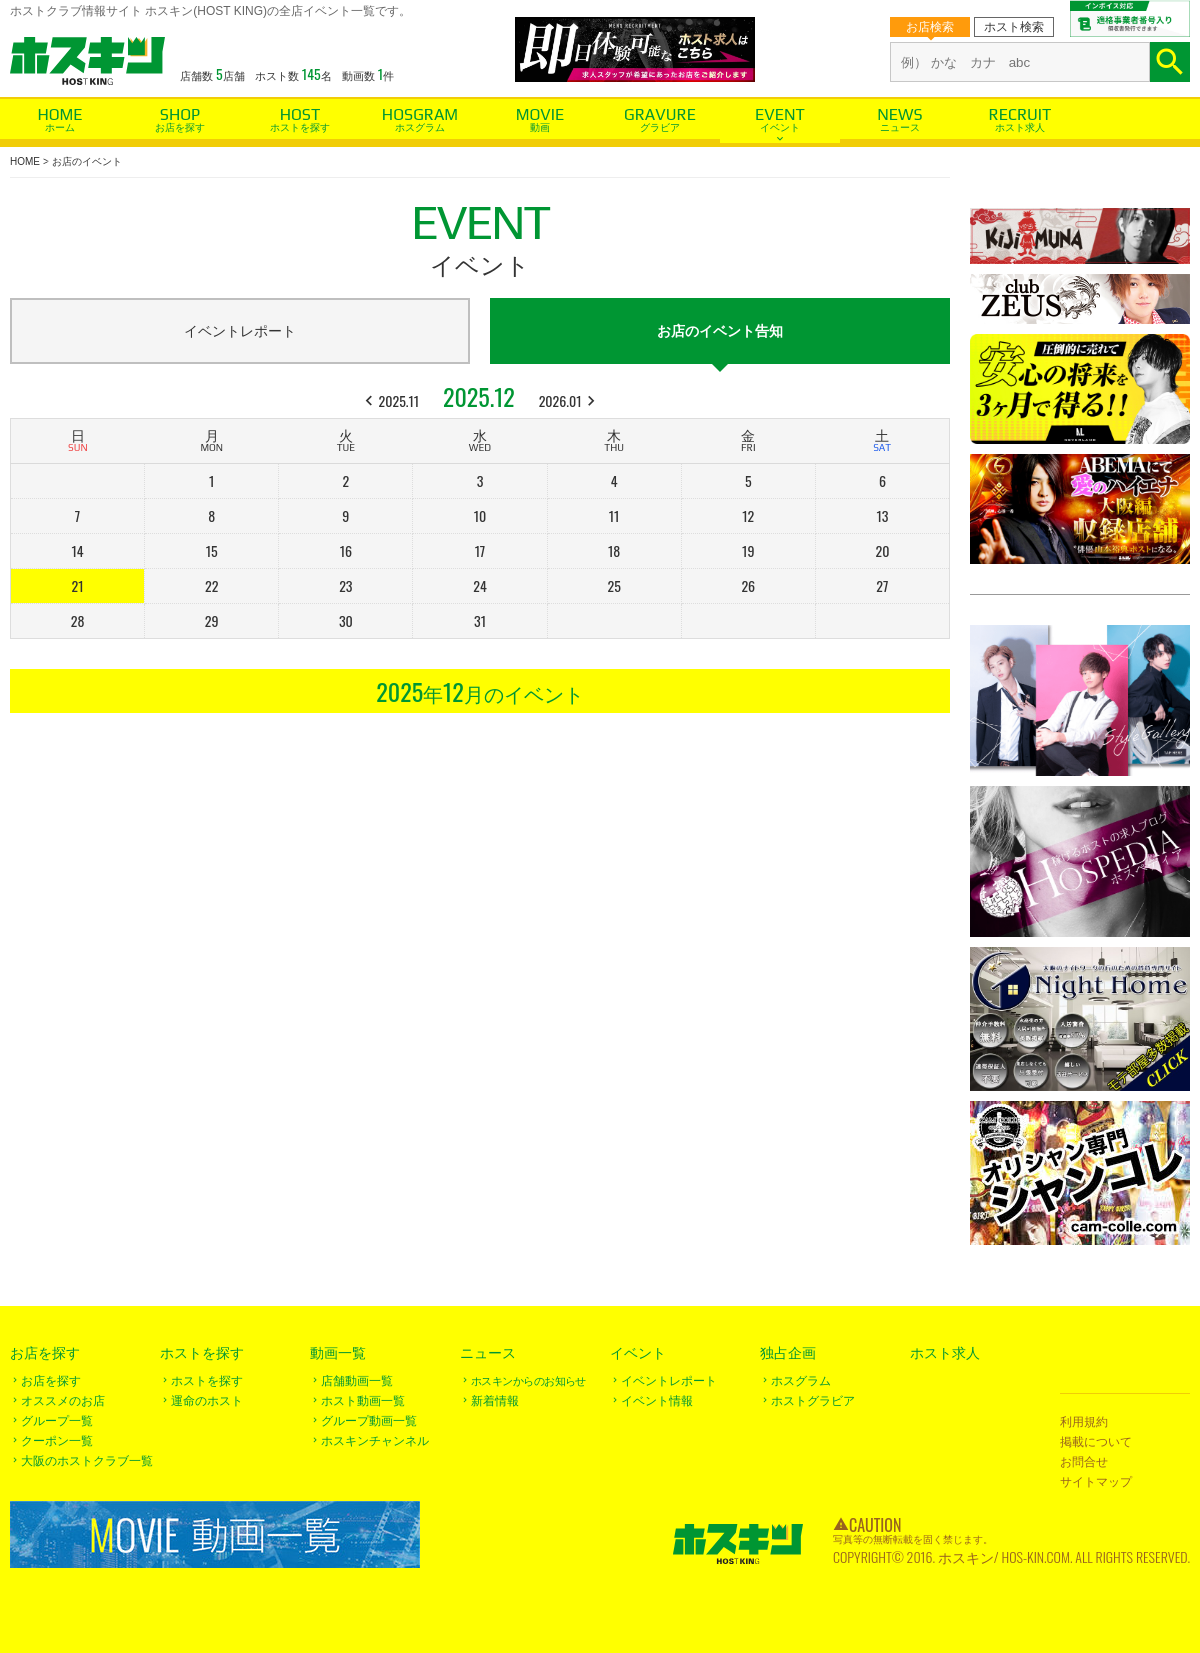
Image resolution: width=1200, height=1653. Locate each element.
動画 (540, 127)
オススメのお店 (63, 1401)
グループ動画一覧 (369, 1421)
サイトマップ (1096, 1482)
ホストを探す (300, 127)
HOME (25, 161)
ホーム (60, 127)
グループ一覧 (57, 1421)
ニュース (900, 127)
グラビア (660, 127)
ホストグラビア (813, 1401)
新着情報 (495, 1401)
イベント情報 (657, 1401)
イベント (780, 127)
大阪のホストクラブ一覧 (87, 1461)
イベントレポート (240, 331)
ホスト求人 (1020, 127)
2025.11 (399, 400)
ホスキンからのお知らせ (528, 1381)
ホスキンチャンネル (375, 1441)
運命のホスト (207, 1401)
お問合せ (1084, 1462)
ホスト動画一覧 (363, 1401)
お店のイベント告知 (720, 331)
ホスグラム (420, 127)
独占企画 (788, 1353)
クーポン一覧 (57, 1441)
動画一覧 (338, 1353)
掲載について (1096, 1442)
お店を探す (180, 127)
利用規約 (1084, 1422)
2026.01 (560, 400)
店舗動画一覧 (357, 1381)
